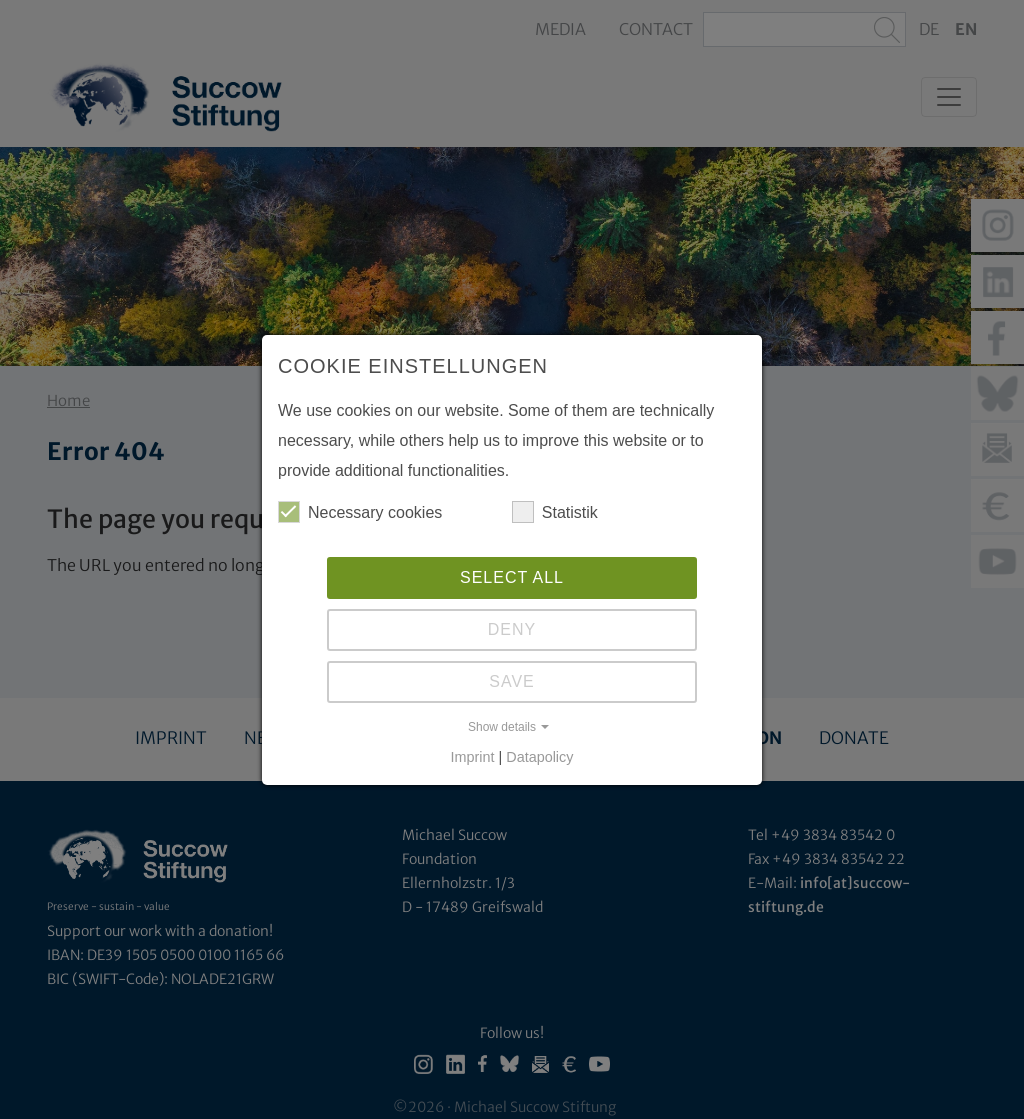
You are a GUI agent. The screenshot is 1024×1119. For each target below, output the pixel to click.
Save (512, 681)
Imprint (473, 757)
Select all (512, 577)
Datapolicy (539, 757)
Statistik (555, 512)
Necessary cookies (360, 512)
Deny (512, 629)
